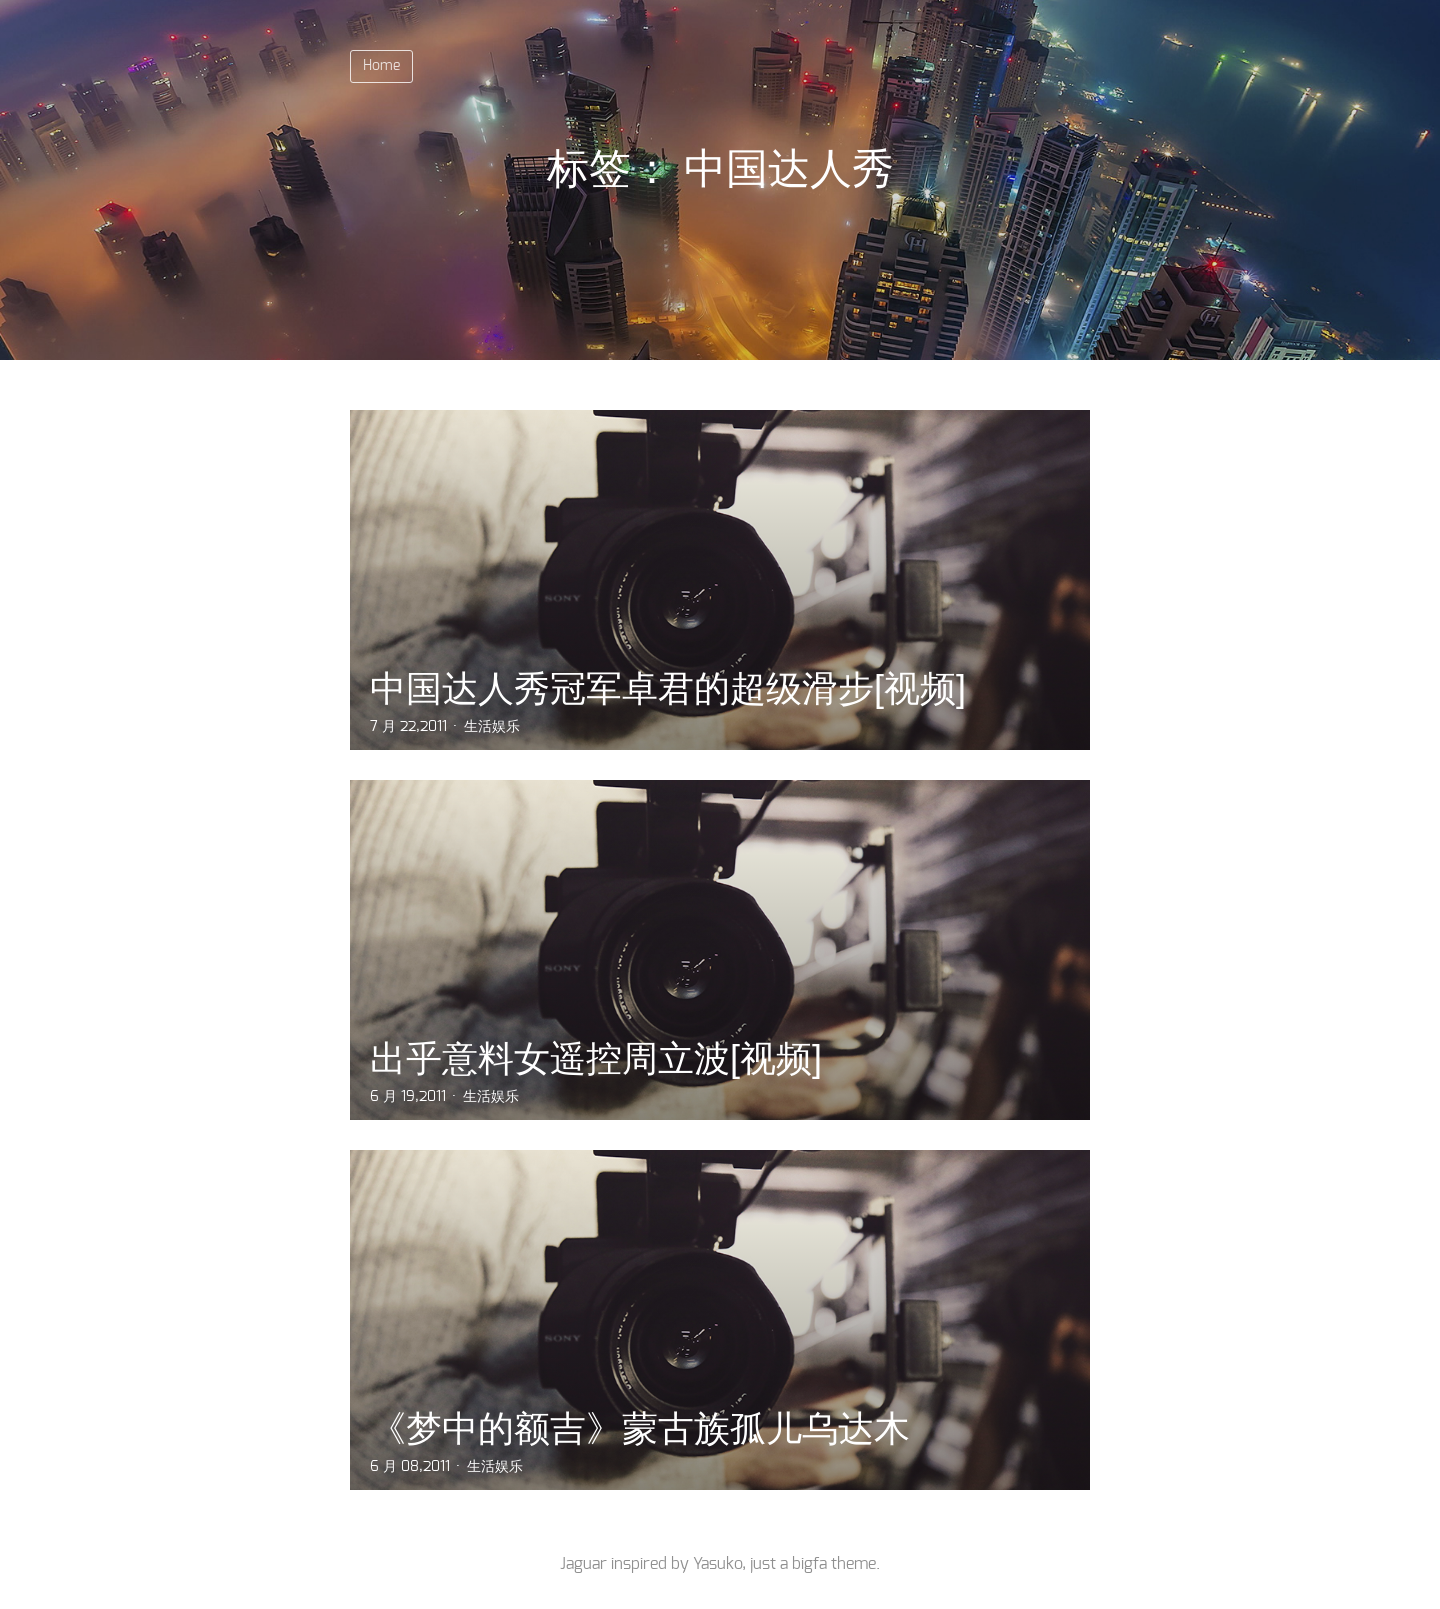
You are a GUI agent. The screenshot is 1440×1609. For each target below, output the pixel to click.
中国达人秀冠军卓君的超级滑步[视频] (668, 688)
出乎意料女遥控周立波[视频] (596, 1058)
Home (381, 66)
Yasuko (717, 1564)
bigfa (809, 1564)
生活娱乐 (492, 727)
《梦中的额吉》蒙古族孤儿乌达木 (640, 1428)
